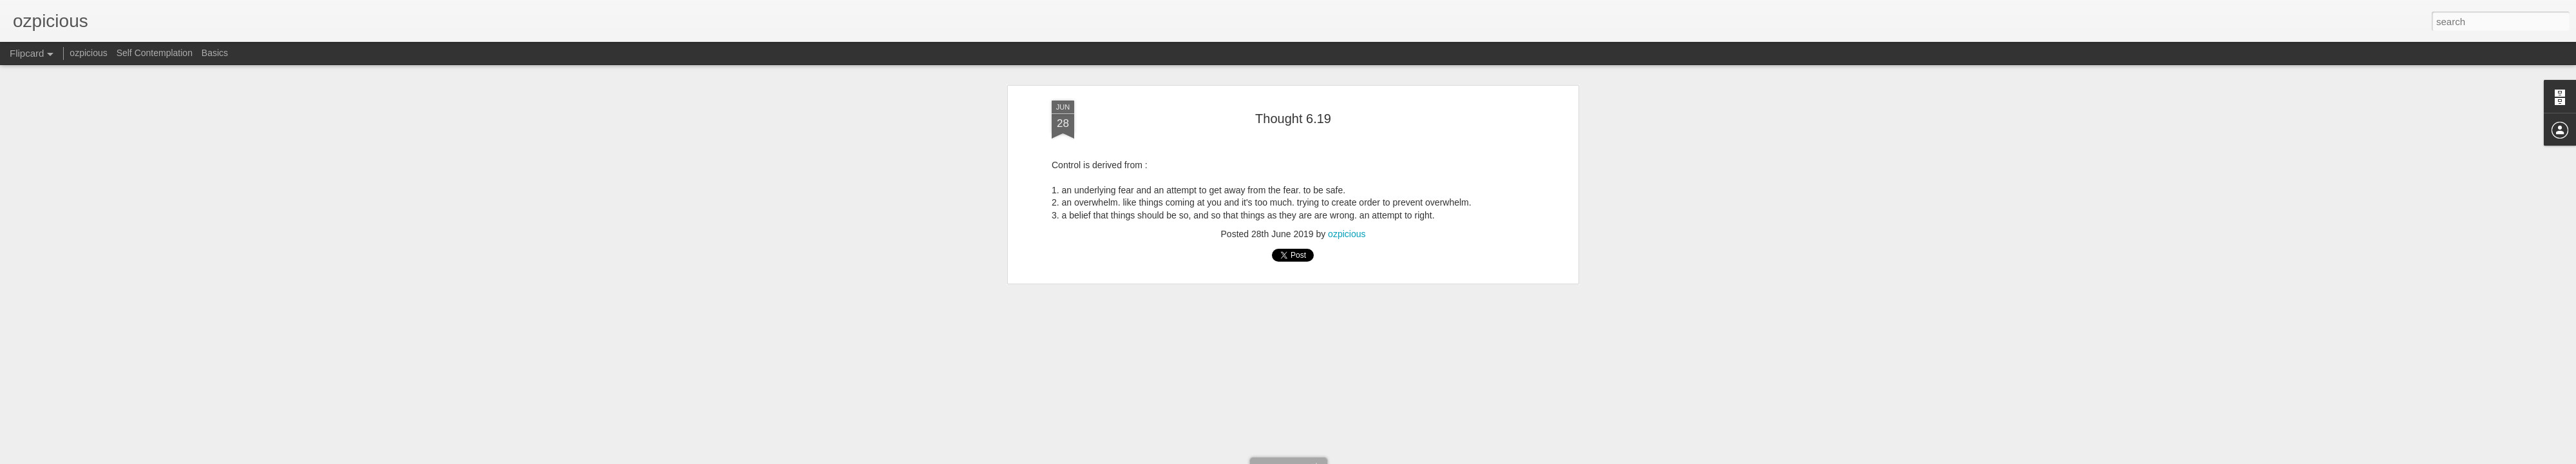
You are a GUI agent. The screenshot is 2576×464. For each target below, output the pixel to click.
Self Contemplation (155, 53)
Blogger (1387, 457)
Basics (215, 53)
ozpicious (88, 53)
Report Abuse (1424, 457)
